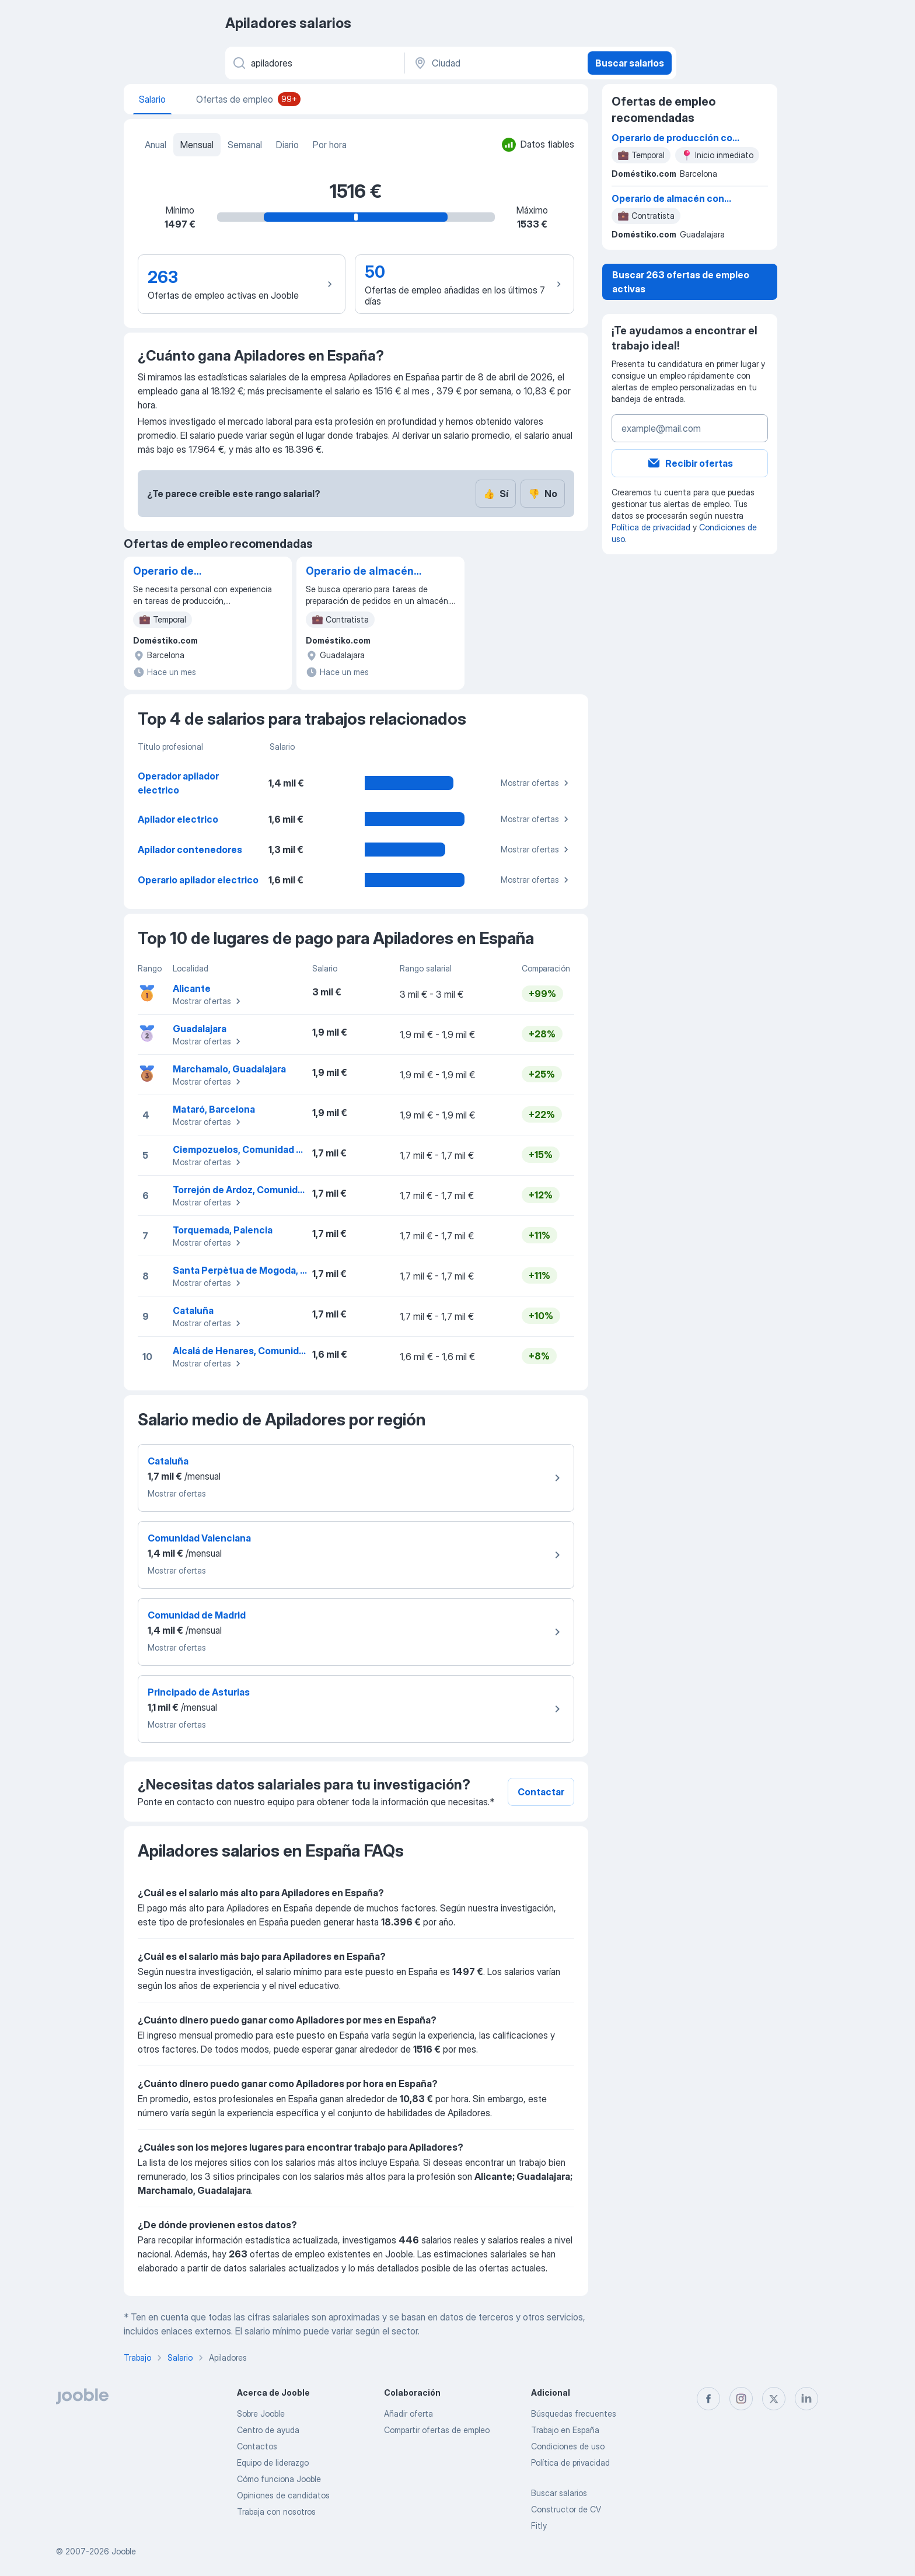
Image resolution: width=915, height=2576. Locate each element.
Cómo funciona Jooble (279, 2479)
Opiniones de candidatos (283, 2495)
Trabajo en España (565, 2430)
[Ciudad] (494, 63)
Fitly (539, 2525)
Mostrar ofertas (536, 783)
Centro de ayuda (268, 2430)
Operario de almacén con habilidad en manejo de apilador (360, 572)
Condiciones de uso (568, 2446)
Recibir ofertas (690, 463)
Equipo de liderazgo (273, 2462)
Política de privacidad (651, 527)
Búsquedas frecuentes (573, 2413)
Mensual (197, 145)
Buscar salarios (629, 63)
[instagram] (741, 2398)
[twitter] (773, 2398)
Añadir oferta (408, 2413)
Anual (155, 145)
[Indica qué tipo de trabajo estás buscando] (313, 63)
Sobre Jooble (261, 2413)
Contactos (257, 2446)
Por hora (330, 145)
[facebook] (708, 2398)
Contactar (541, 1792)
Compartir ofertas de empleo (437, 2430)
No (542, 494)
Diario (287, 145)
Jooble (123, 2551)
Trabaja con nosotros (276, 2511)
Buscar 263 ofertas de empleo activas (680, 282)
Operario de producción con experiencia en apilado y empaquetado (191, 572)
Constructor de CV (566, 2509)
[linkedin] (806, 2398)
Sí (495, 494)
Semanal (245, 145)
